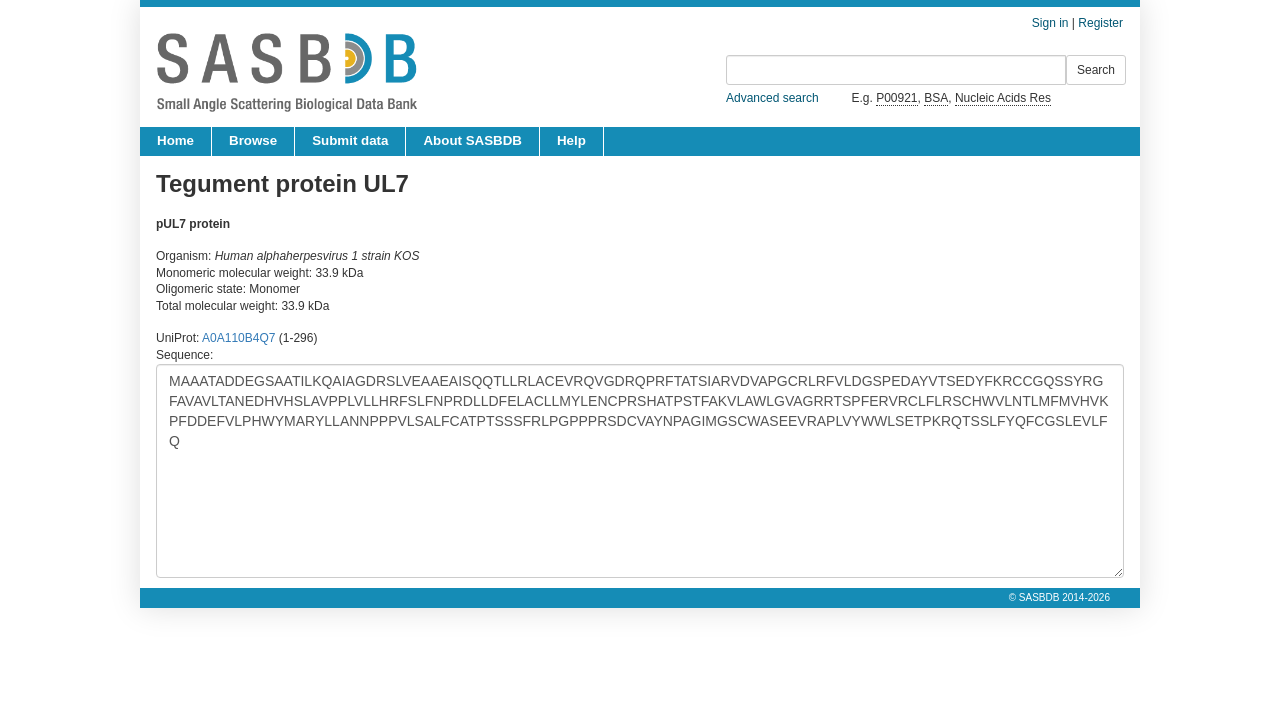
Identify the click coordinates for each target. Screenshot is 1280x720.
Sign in (1050, 23)
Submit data (350, 140)
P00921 (896, 98)
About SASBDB (472, 140)
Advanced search (772, 98)
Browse (253, 140)
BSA (936, 98)
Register (1100, 23)
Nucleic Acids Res (1003, 98)
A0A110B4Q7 (238, 338)
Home (175, 140)
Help (571, 140)
